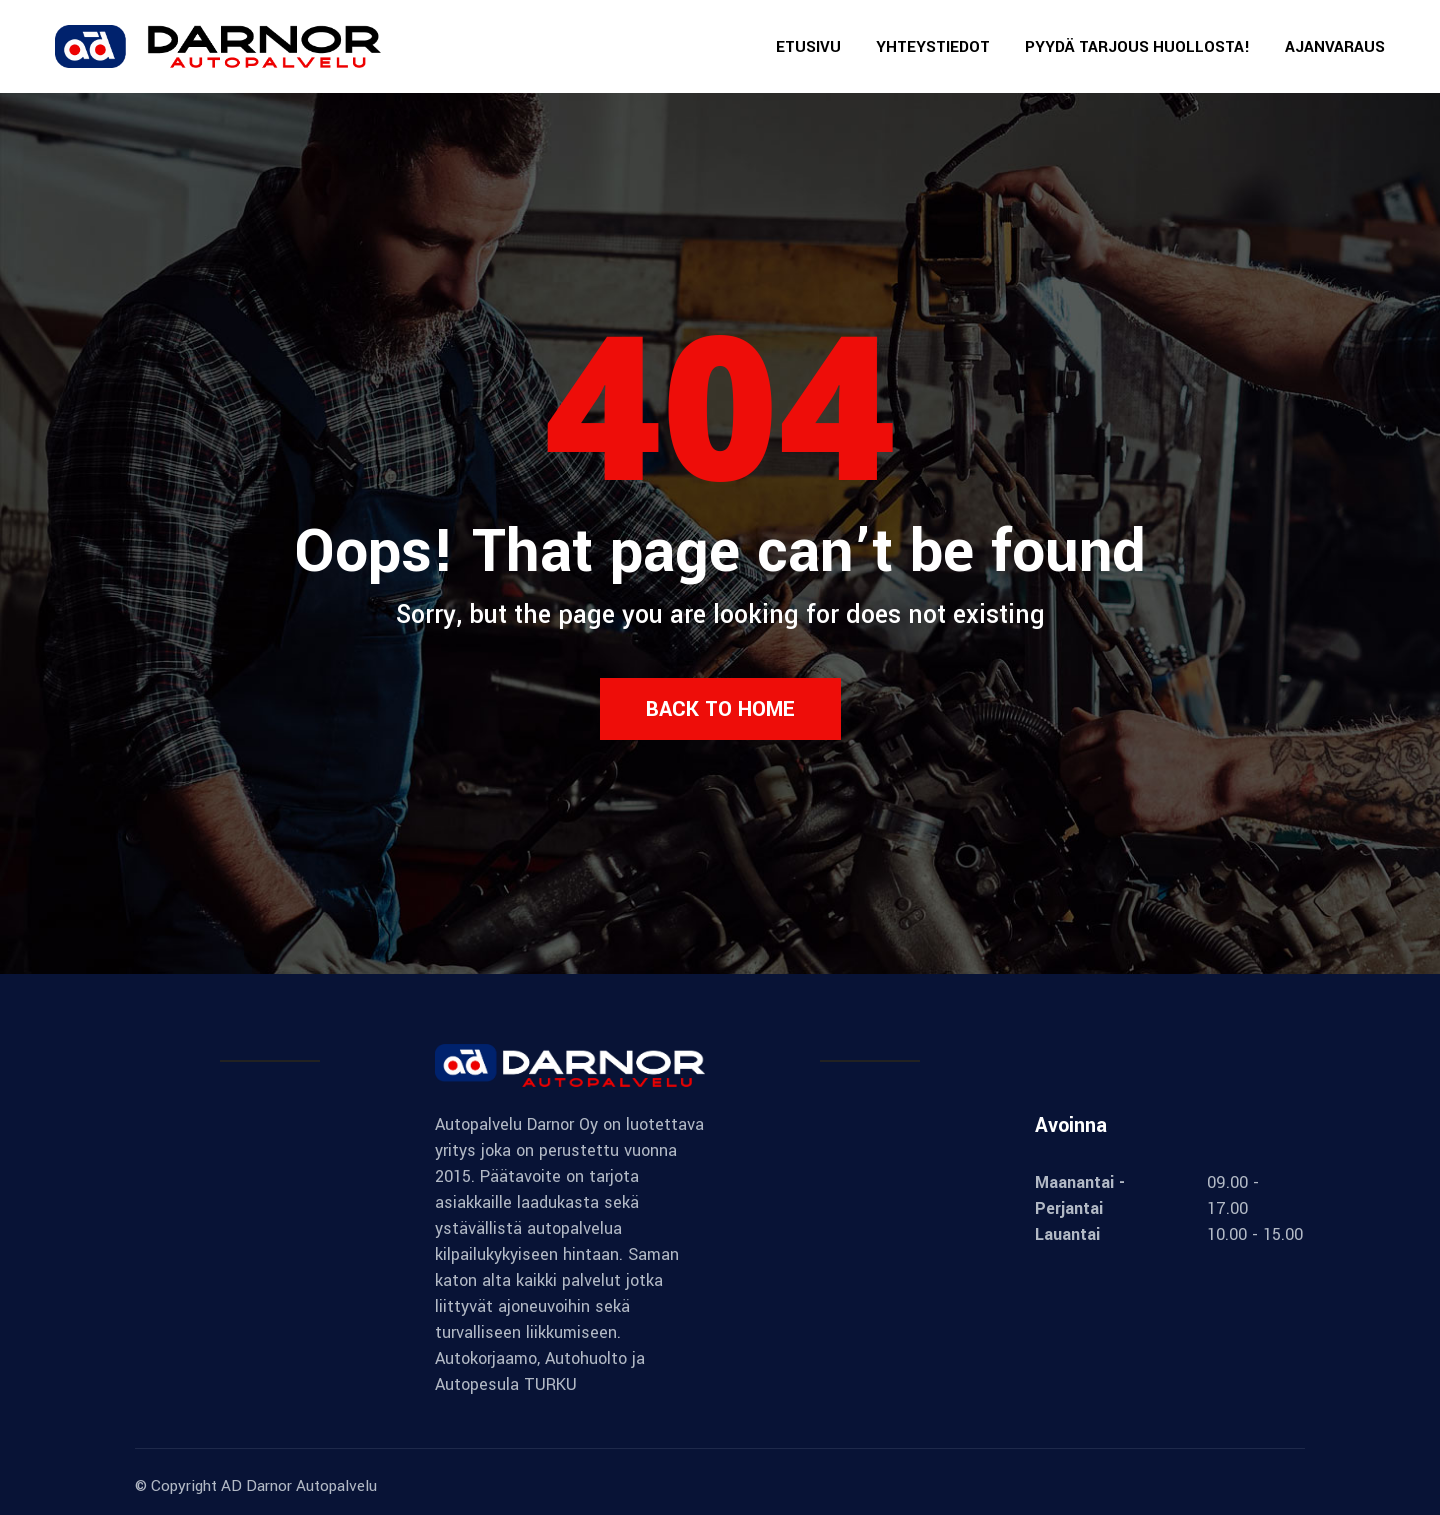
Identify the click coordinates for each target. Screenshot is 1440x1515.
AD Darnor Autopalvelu (299, 1486)
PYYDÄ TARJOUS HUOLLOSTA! (1137, 47)
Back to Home (720, 709)
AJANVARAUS (1335, 47)
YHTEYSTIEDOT (933, 47)
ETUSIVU (808, 47)
